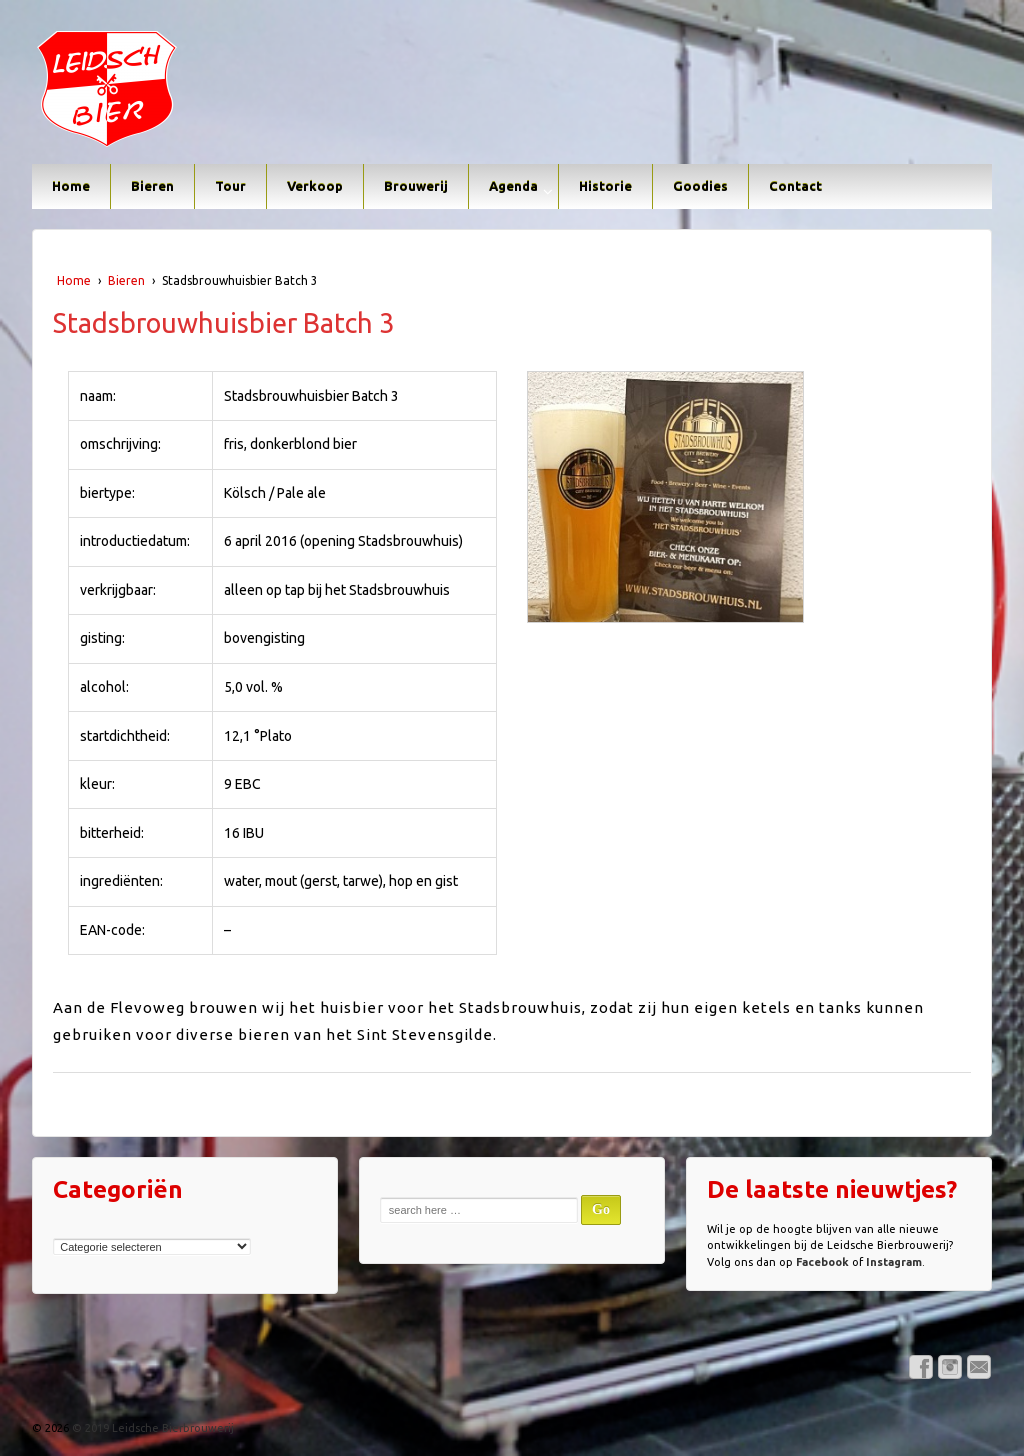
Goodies (700, 186)
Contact (795, 186)
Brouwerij (416, 186)
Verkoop (315, 186)
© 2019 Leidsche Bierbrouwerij (151, 1428)
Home (71, 186)
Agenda (513, 186)
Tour (230, 186)
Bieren (152, 186)
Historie (605, 186)
